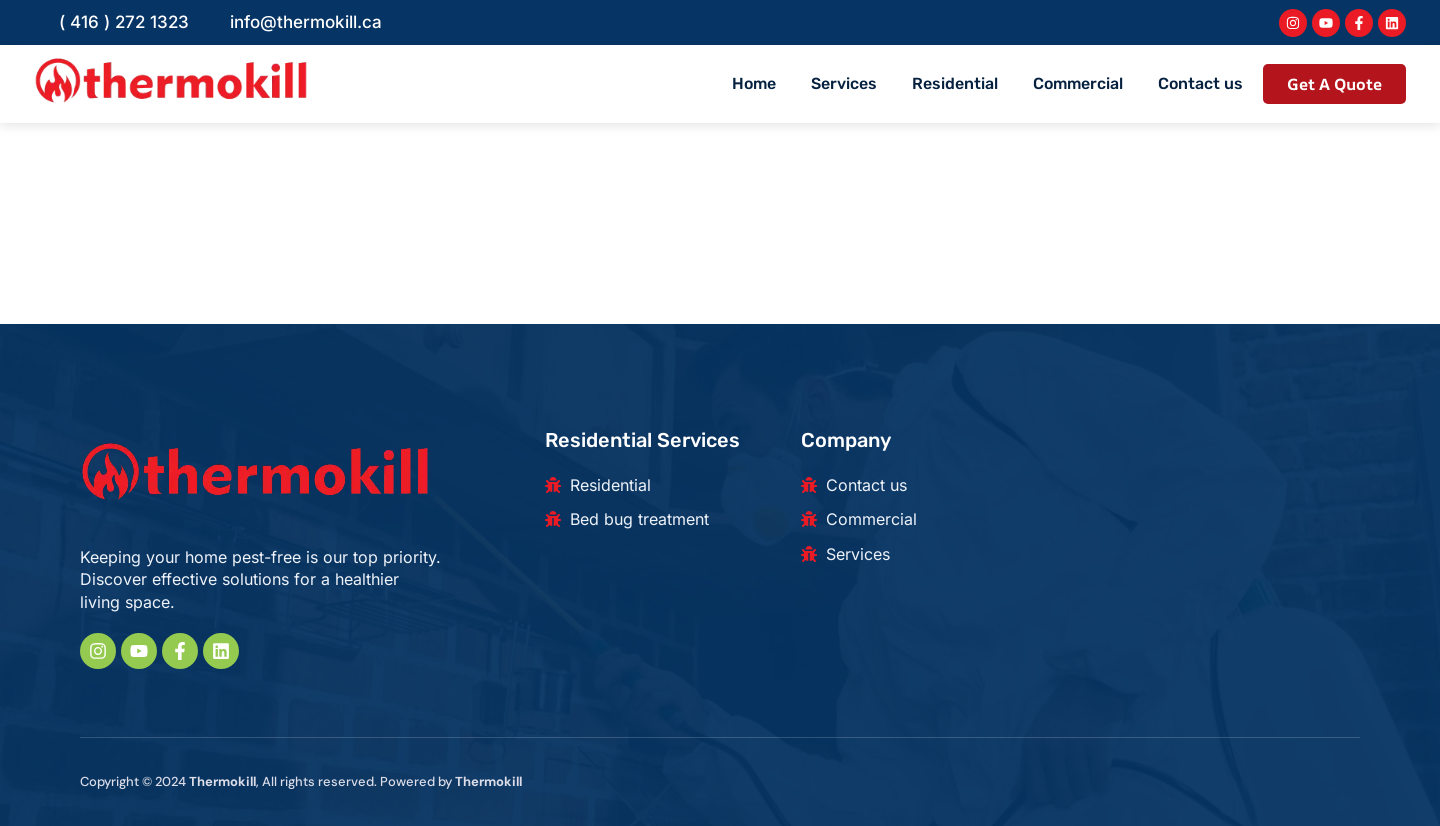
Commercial (1078, 83)
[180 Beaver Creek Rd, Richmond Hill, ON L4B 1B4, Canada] (1200, 526)
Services (844, 83)
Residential (955, 83)
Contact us (1200, 83)
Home (754, 83)
